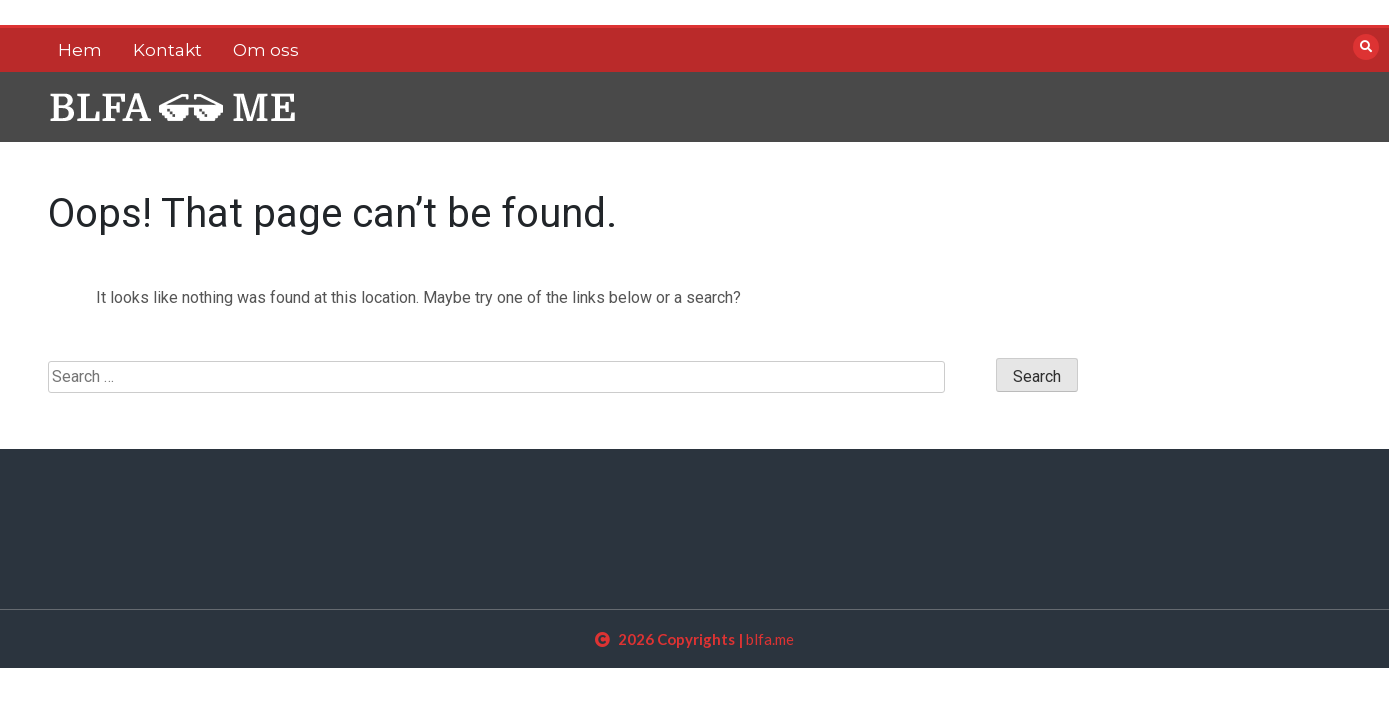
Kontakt (167, 50)
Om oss (266, 50)
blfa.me (770, 639)
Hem (80, 50)
